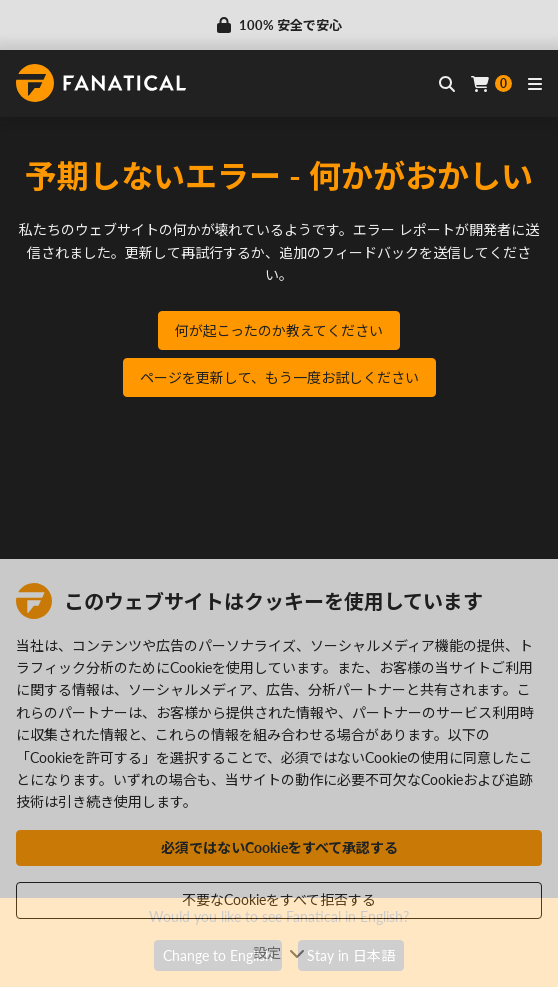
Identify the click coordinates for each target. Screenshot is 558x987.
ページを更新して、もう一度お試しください (279, 377)
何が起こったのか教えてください (279, 330)
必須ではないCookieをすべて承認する (279, 847)
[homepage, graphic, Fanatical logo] (101, 83)
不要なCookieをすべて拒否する (279, 899)
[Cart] (491, 83)
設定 (279, 952)
